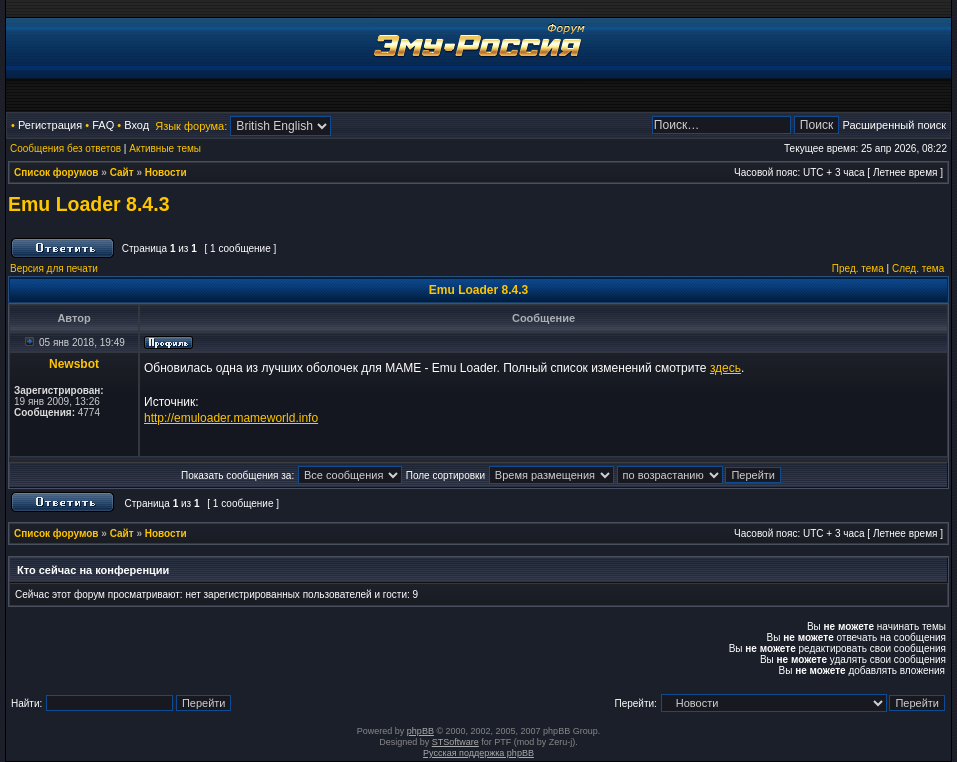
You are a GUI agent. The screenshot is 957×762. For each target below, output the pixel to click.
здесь (725, 368)
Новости (166, 172)
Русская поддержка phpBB (478, 753)
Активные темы (165, 148)
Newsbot (74, 364)
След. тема (918, 268)
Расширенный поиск (894, 125)
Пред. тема (858, 268)
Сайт (122, 172)
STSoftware (455, 742)
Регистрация (50, 125)
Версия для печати (54, 268)
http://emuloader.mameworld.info (231, 418)
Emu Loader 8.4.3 (88, 204)
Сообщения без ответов (65, 148)
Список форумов (56, 172)
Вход (136, 125)
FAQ (103, 125)
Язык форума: (191, 126)
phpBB (420, 731)
